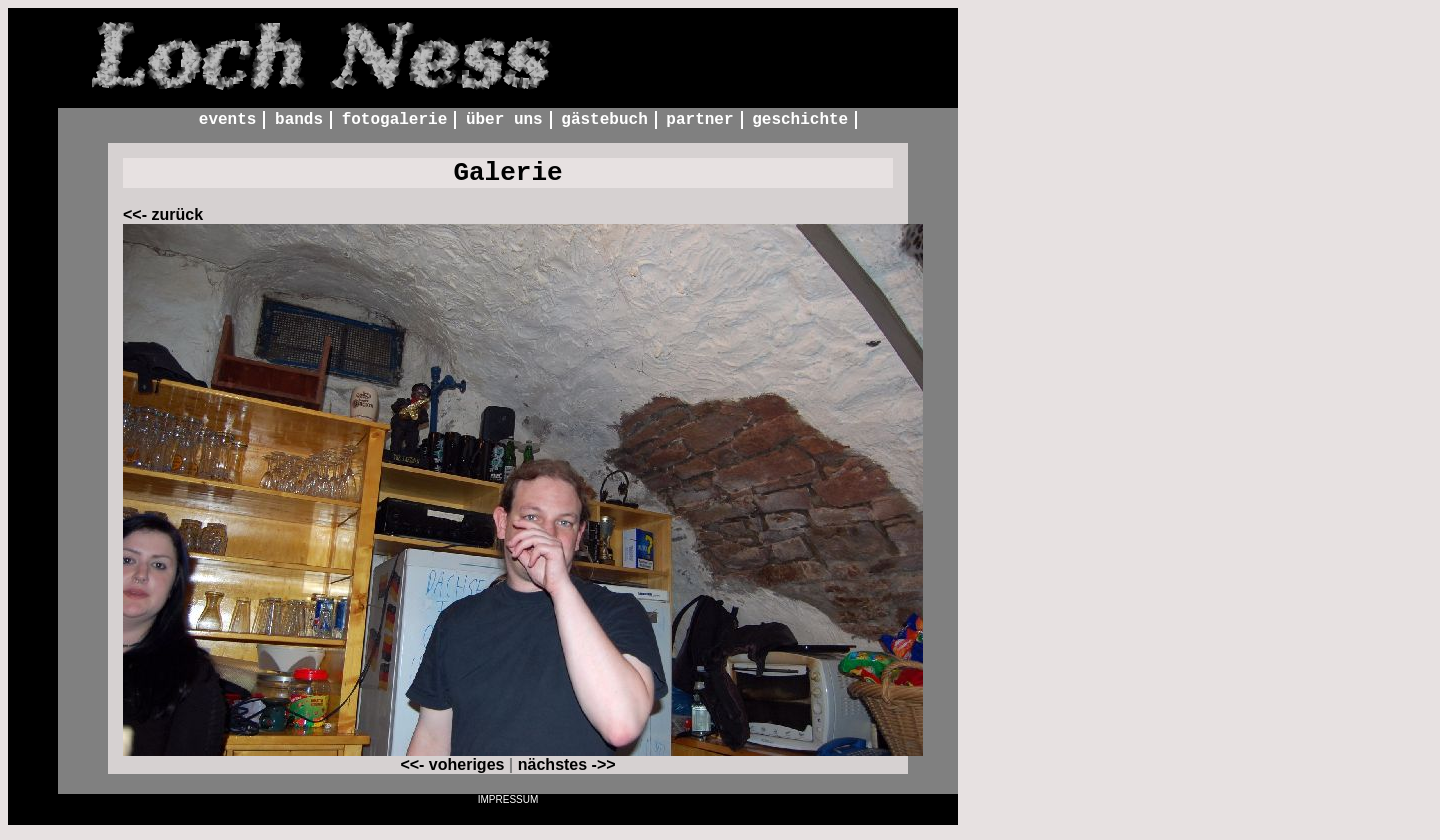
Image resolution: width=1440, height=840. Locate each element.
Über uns (504, 121)
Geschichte (800, 121)
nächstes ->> (567, 771)
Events (228, 121)
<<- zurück (163, 221)
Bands (299, 121)
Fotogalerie (395, 121)
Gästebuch (604, 121)
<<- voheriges (452, 771)
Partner (699, 121)
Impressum (508, 806)
